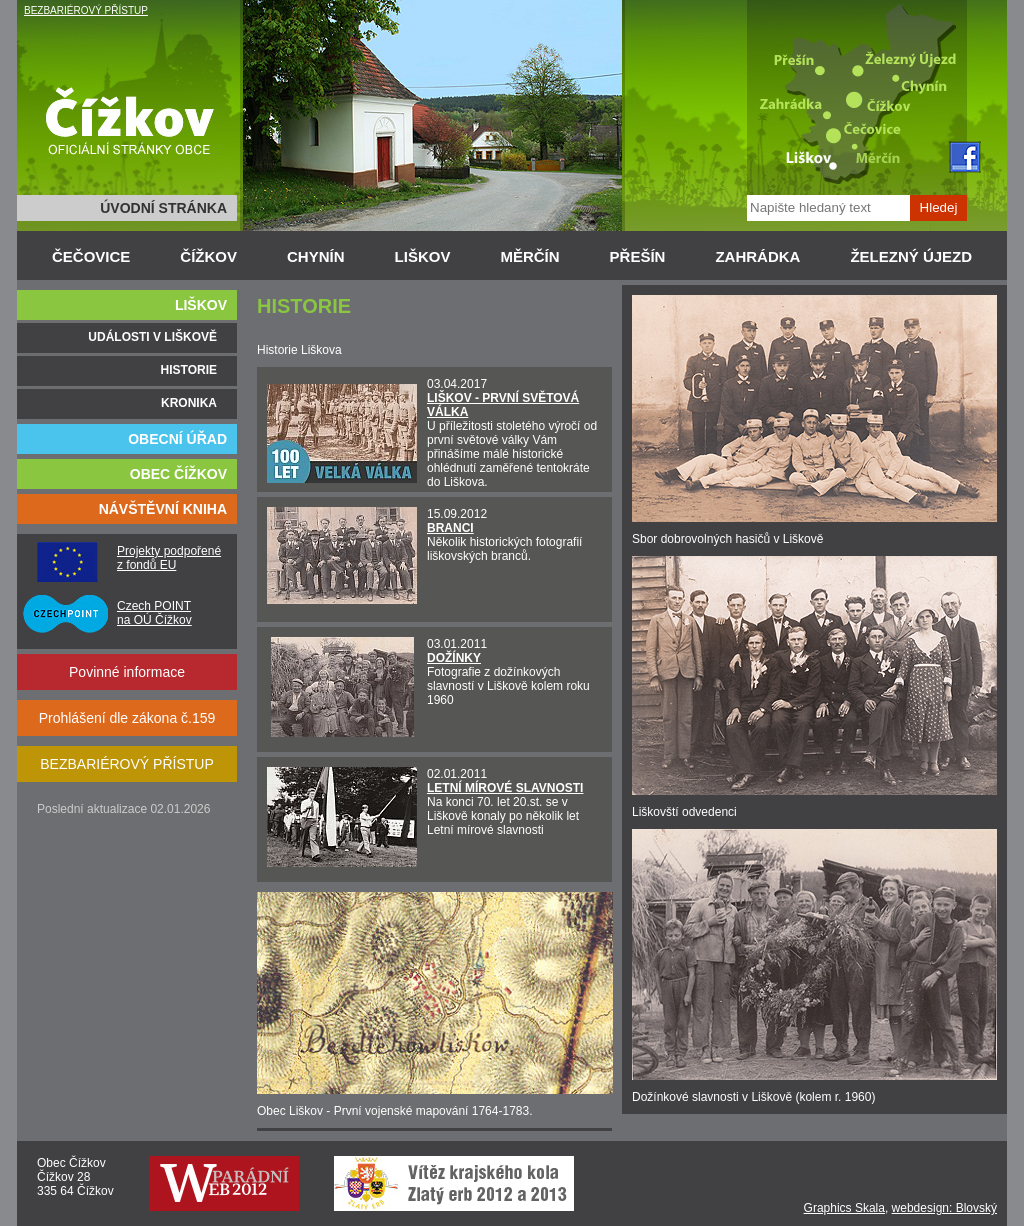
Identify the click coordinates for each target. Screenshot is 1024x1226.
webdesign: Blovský (944, 1208)
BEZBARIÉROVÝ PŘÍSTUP (86, 10)
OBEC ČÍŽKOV (178, 474)
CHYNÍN (316, 256)
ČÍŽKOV (208, 256)
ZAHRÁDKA (757, 256)
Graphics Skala (844, 1208)
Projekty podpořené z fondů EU (169, 558)
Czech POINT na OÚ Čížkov (154, 613)
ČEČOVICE (91, 256)
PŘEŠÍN (638, 256)
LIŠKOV (423, 256)
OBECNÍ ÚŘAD (177, 439)
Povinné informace (127, 672)
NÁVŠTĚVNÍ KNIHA (163, 509)
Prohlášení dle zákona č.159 (127, 718)
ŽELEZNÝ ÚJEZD (911, 256)
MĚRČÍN (529, 256)
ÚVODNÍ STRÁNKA (163, 208)
